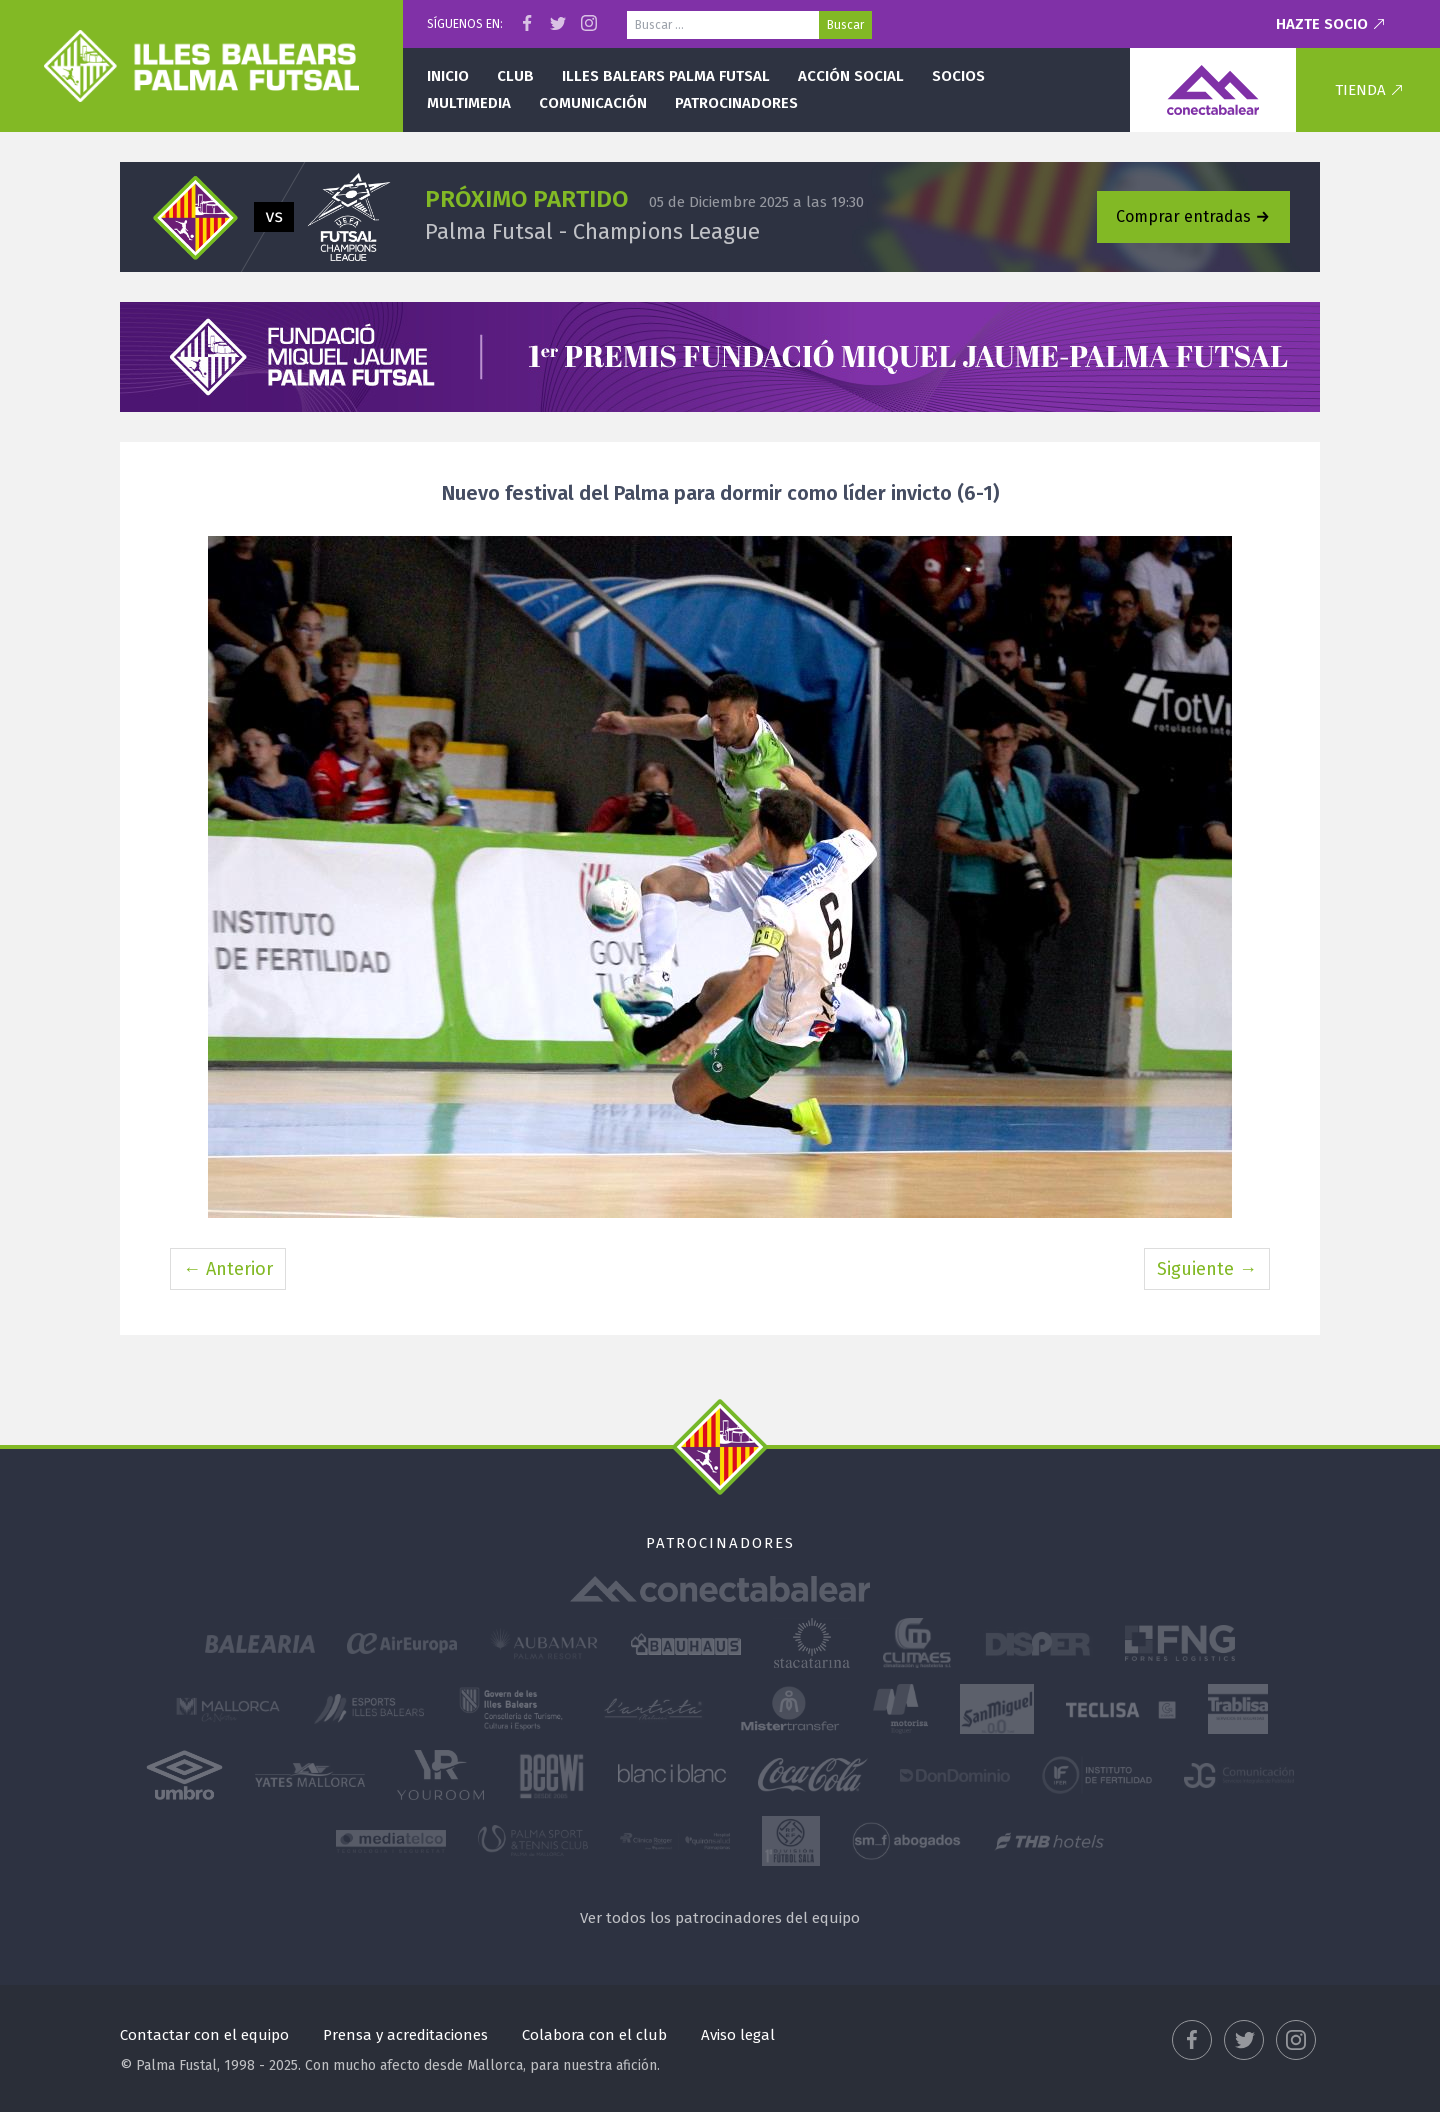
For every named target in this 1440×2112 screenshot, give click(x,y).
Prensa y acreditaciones (405, 2035)
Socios (958, 76)
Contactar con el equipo (204, 2035)
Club (515, 76)
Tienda (1360, 90)
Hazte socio (1322, 24)
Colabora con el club (594, 2035)
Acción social (851, 76)
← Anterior (228, 1269)
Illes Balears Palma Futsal (666, 76)
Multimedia (469, 103)
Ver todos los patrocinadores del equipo (720, 1918)
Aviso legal (738, 2035)
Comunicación (593, 103)
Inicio (448, 76)
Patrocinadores (736, 103)
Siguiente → (1207, 1269)
